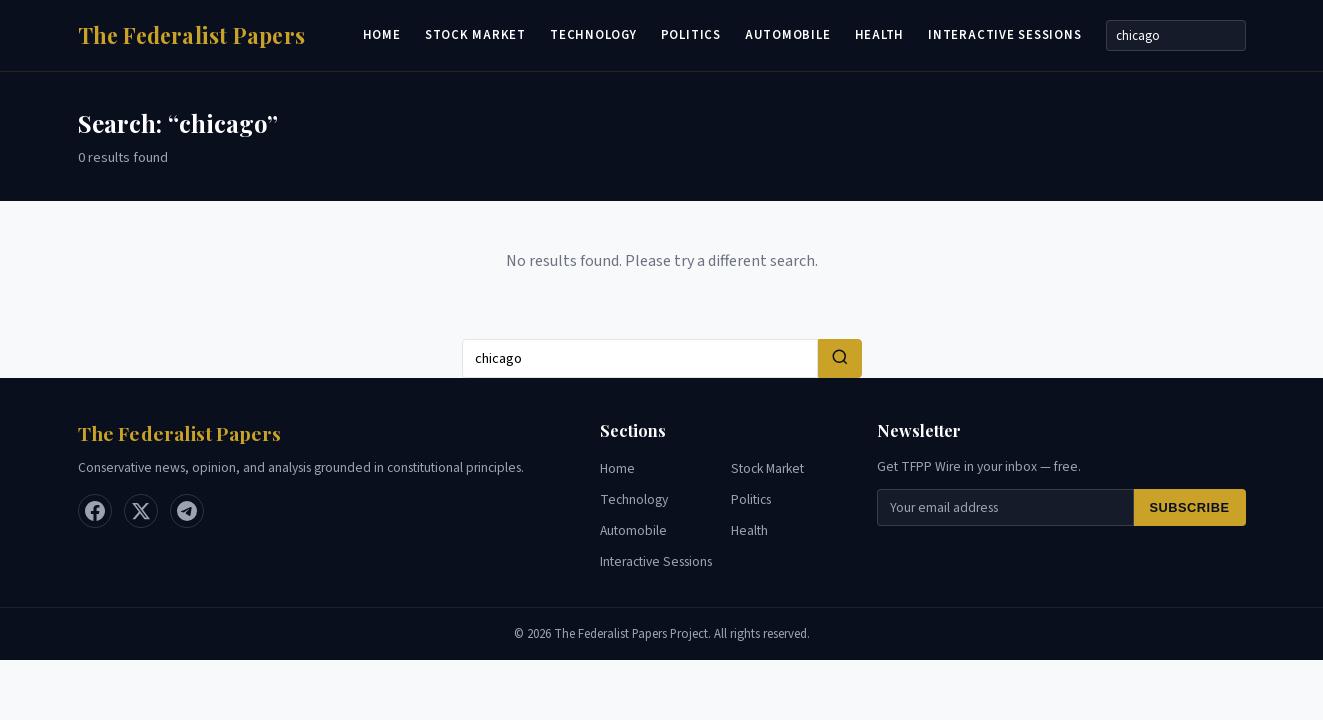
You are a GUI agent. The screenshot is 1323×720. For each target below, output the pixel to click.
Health (880, 35)
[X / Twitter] (141, 511)
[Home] (192, 35)
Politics (691, 35)
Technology (593, 35)
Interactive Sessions (1004, 35)
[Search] (1176, 35)
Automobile (788, 35)
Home (382, 35)
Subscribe (1190, 507)
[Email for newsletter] (1005, 507)
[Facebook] (95, 511)
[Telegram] (187, 511)
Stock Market (475, 35)
